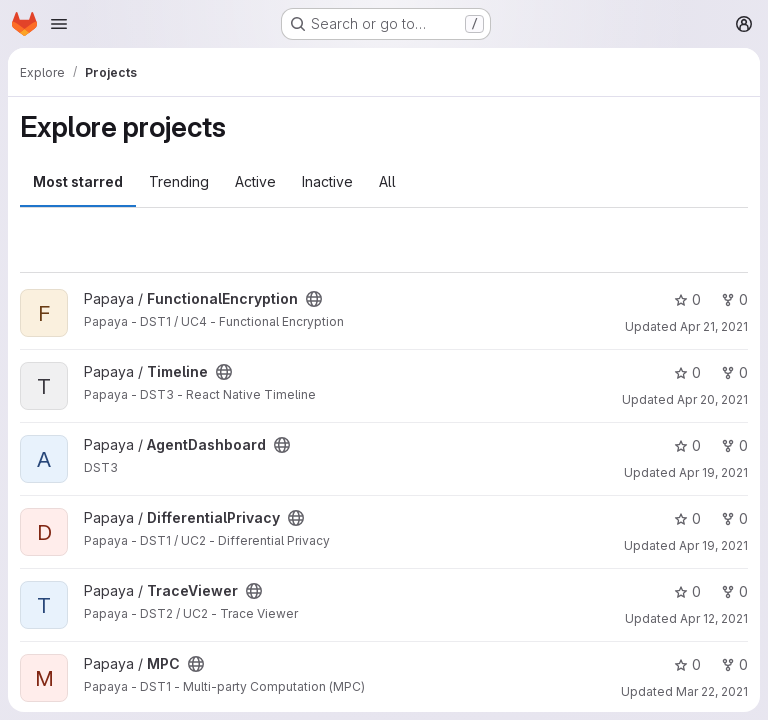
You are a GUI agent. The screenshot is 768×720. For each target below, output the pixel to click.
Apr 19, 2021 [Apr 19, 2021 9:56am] (713, 545)
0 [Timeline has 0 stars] (687, 372)
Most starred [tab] (78, 181)
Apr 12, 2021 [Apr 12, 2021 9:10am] (714, 618)
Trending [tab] (179, 181)
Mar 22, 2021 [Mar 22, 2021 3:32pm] (712, 691)
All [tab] (387, 181)
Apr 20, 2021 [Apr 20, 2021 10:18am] (712, 399)
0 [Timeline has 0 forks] (734, 372)
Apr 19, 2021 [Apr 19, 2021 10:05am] (713, 472)
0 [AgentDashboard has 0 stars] (687, 445)
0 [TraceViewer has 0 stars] (687, 591)
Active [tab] (255, 181)
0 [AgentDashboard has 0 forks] (734, 445)
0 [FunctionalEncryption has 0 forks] (734, 299)
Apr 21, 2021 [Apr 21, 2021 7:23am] (714, 326)
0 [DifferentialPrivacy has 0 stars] (687, 518)
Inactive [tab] (327, 181)
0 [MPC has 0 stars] (687, 664)
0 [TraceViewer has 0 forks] (734, 591)
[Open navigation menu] (59, 24)
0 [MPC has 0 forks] (734, 664)
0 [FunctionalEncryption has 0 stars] (687, 299)
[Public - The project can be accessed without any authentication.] (314, 299)
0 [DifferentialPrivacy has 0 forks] (734, 518)
